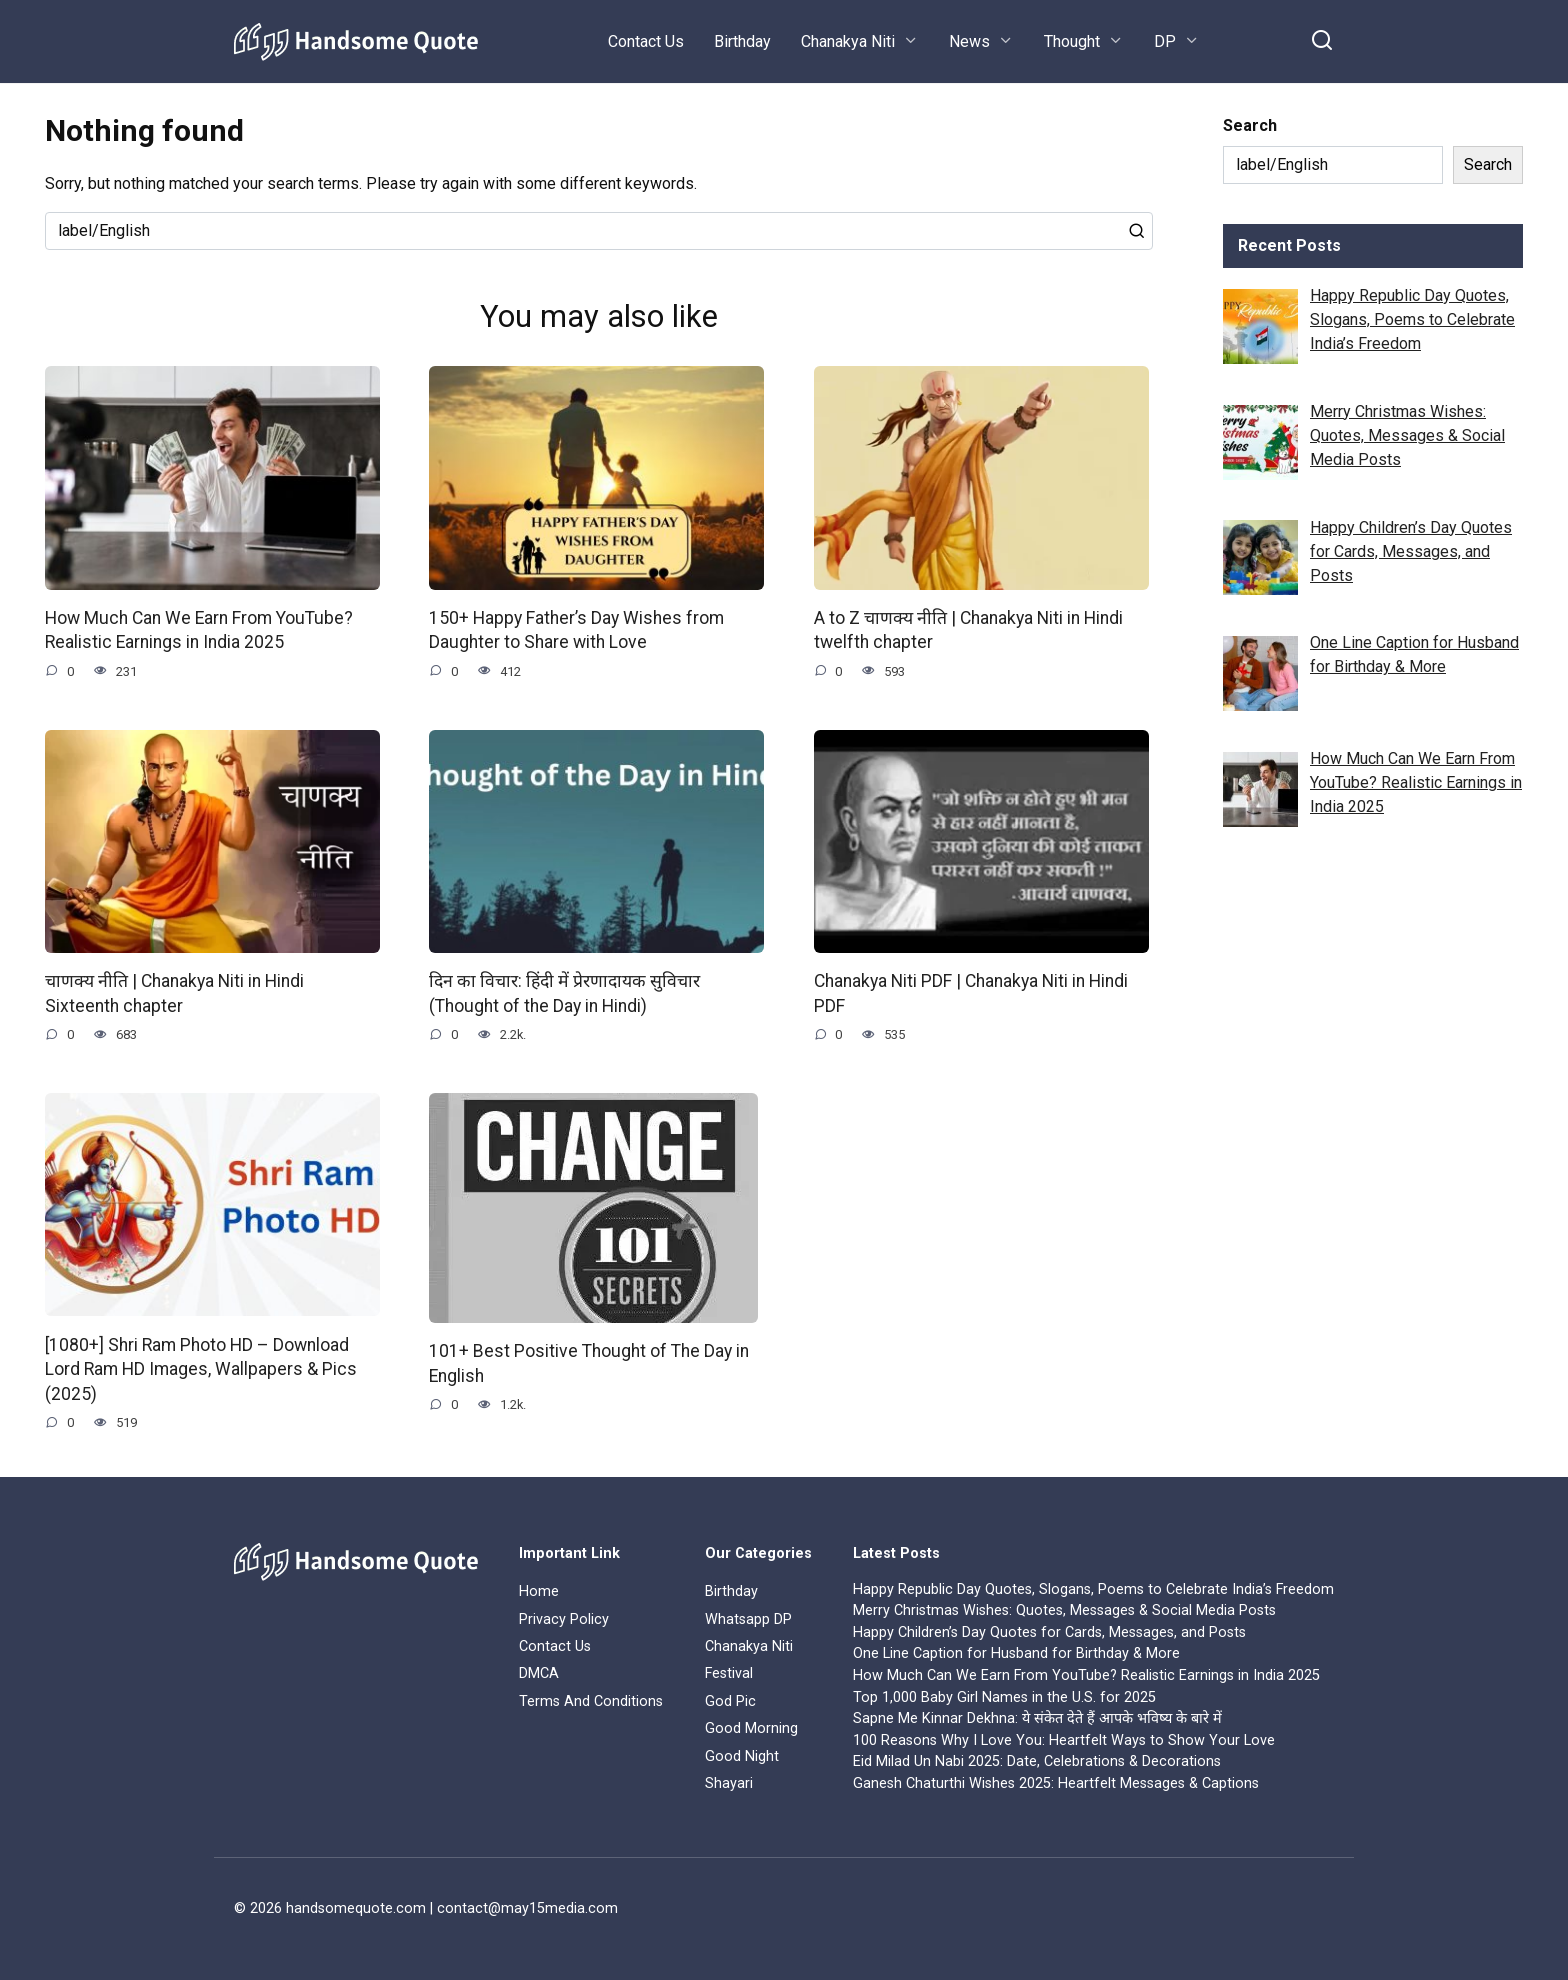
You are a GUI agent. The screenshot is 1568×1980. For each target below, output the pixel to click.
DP (1165, 41)
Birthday (742, 41)
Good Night (742, 1756)
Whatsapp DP (748, 1619)
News (969, 41)
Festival (729, 1674)
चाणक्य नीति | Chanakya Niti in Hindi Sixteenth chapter (174, 993)
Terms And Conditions (591, 1701)
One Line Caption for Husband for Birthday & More (1016, 1654)
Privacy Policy (564, 1619)
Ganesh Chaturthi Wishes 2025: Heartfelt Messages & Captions (1056, 1783)
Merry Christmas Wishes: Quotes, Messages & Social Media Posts (1064, 1610)
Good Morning (751, 1728)
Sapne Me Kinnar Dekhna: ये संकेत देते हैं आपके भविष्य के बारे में (1037, 1718)
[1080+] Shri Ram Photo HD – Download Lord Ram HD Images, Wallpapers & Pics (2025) (201, 1369)
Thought (1072, 41)
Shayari (729, 1783)
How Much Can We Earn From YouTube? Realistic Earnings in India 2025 (199, 630)
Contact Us (646, 41)
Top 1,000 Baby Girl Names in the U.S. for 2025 (1004, 1697)
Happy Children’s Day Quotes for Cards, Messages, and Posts (1049, 1632)
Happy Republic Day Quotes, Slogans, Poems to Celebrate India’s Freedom (1093, 1589)
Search (1250, 125)
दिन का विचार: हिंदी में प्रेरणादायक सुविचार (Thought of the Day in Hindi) (564, 993)
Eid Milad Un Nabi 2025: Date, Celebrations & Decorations (1037, 1762)
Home (539, 1592)
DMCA (539, 1674)
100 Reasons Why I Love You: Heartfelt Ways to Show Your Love (1064, 1740)
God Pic (730, 1701)
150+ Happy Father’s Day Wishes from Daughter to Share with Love (576, 630)
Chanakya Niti (848, 41)
